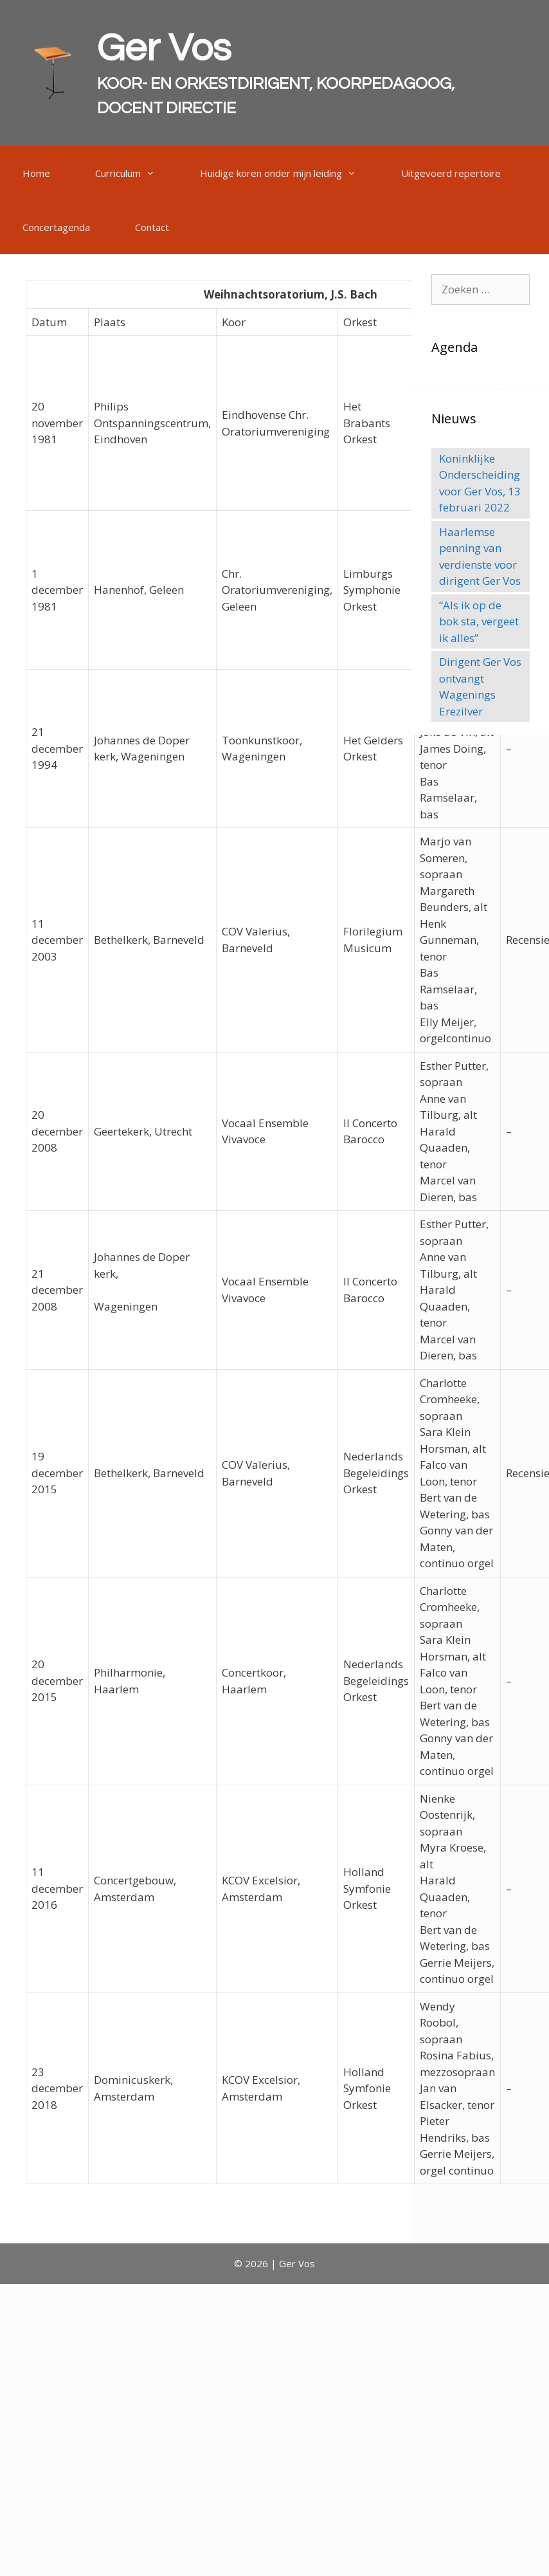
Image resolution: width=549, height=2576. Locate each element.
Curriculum (136, 173)
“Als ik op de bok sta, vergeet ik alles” (479, 621)
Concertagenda (56, 227)
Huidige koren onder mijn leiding (289, 173)
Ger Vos (164, 49)
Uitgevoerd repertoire (451, 173)
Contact (152, 227)
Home (36, 173)
